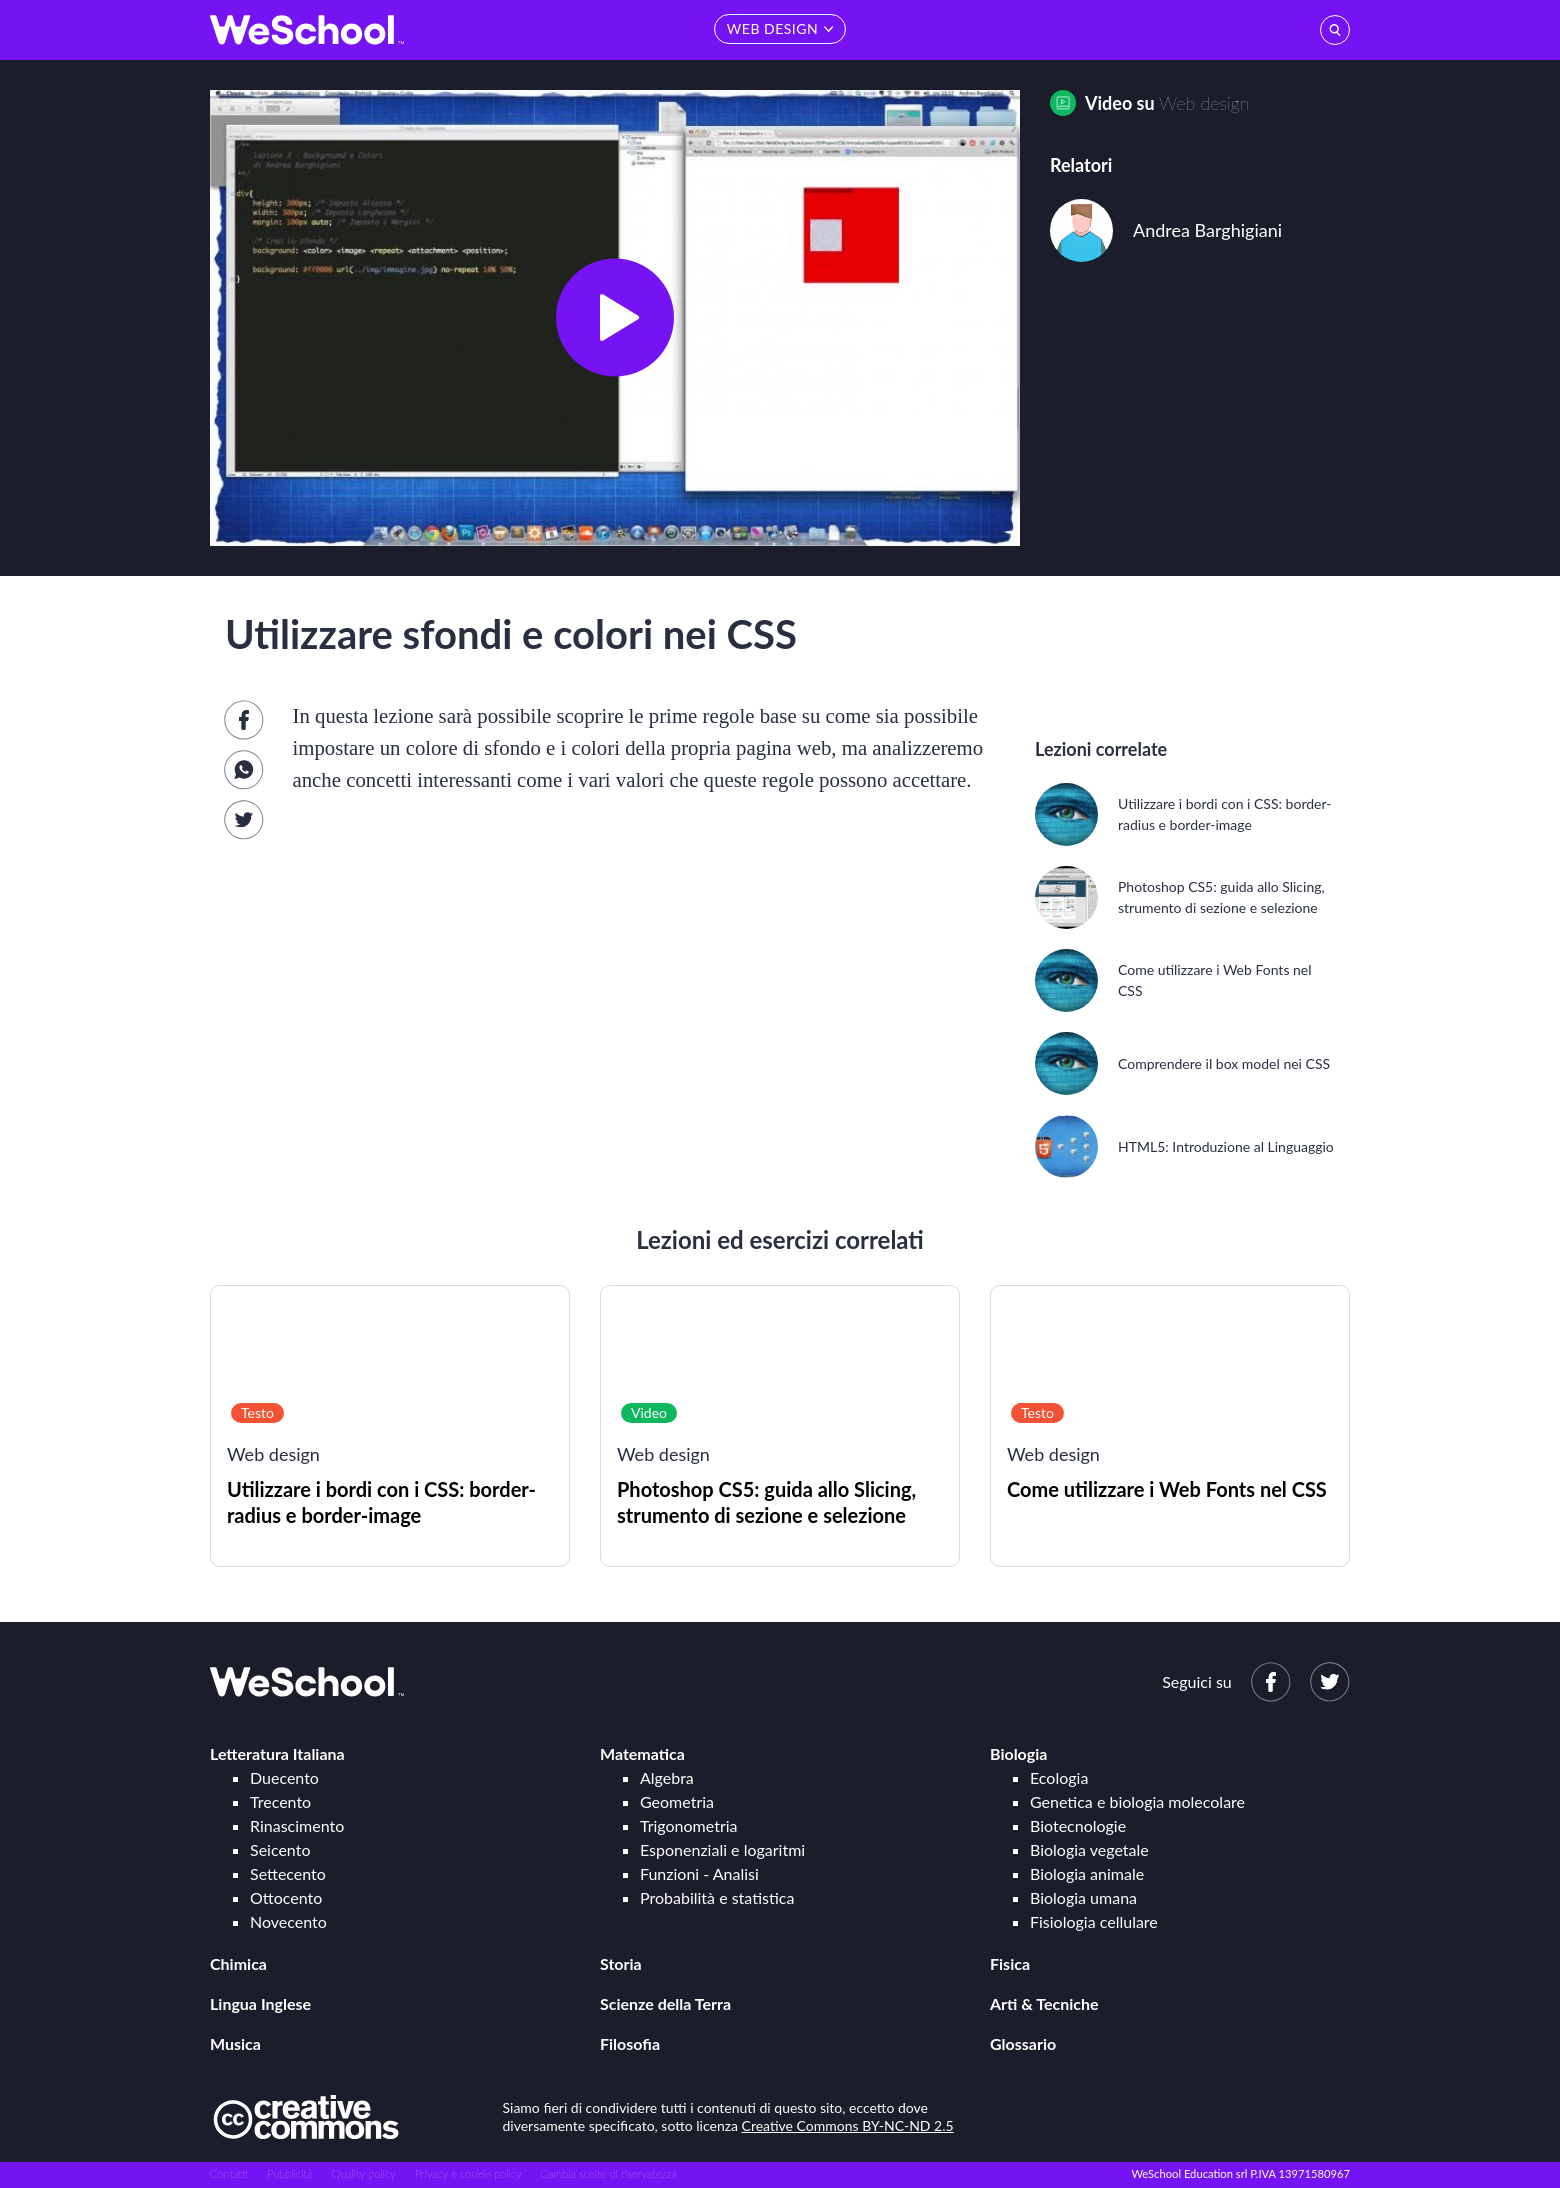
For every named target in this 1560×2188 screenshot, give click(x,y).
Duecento (284, 1777)
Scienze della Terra (665, 2003)
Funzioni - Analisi (699, 1873)
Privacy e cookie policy (468, 2173)
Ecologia (1059, 1777)
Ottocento (286, 1897)
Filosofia (630, 2043)
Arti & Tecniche (1044, 2003)
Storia (621, 1963)
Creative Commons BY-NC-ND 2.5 (848, 2125)
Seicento (280, 1849)
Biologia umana (1083, 1897)
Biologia (1018, 1753)
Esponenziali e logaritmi (722, 1849)
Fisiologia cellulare (1094, 1921)
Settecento (288, 1873)
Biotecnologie (1078, 1825)
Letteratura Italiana (277, 1753)
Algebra (667, 1777)
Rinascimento (297, 1825)
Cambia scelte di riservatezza (608, 2173)
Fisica (1010, 1963)
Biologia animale (1087, 1873)
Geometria (677, 1801)
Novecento (288, 1921)
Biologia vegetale (1089, 1849)
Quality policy (363, 2173)
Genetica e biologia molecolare (1137, 1801)
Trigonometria (689, 1825)
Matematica (642, 1753)
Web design (1204, 103)
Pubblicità (290, 2173)
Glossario (1023, 2043)
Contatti (229, 2173)
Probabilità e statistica (717, 1897)
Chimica (238, 1963)
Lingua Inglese (260, 2003)
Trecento (280, 1801)
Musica (235, 2043)
